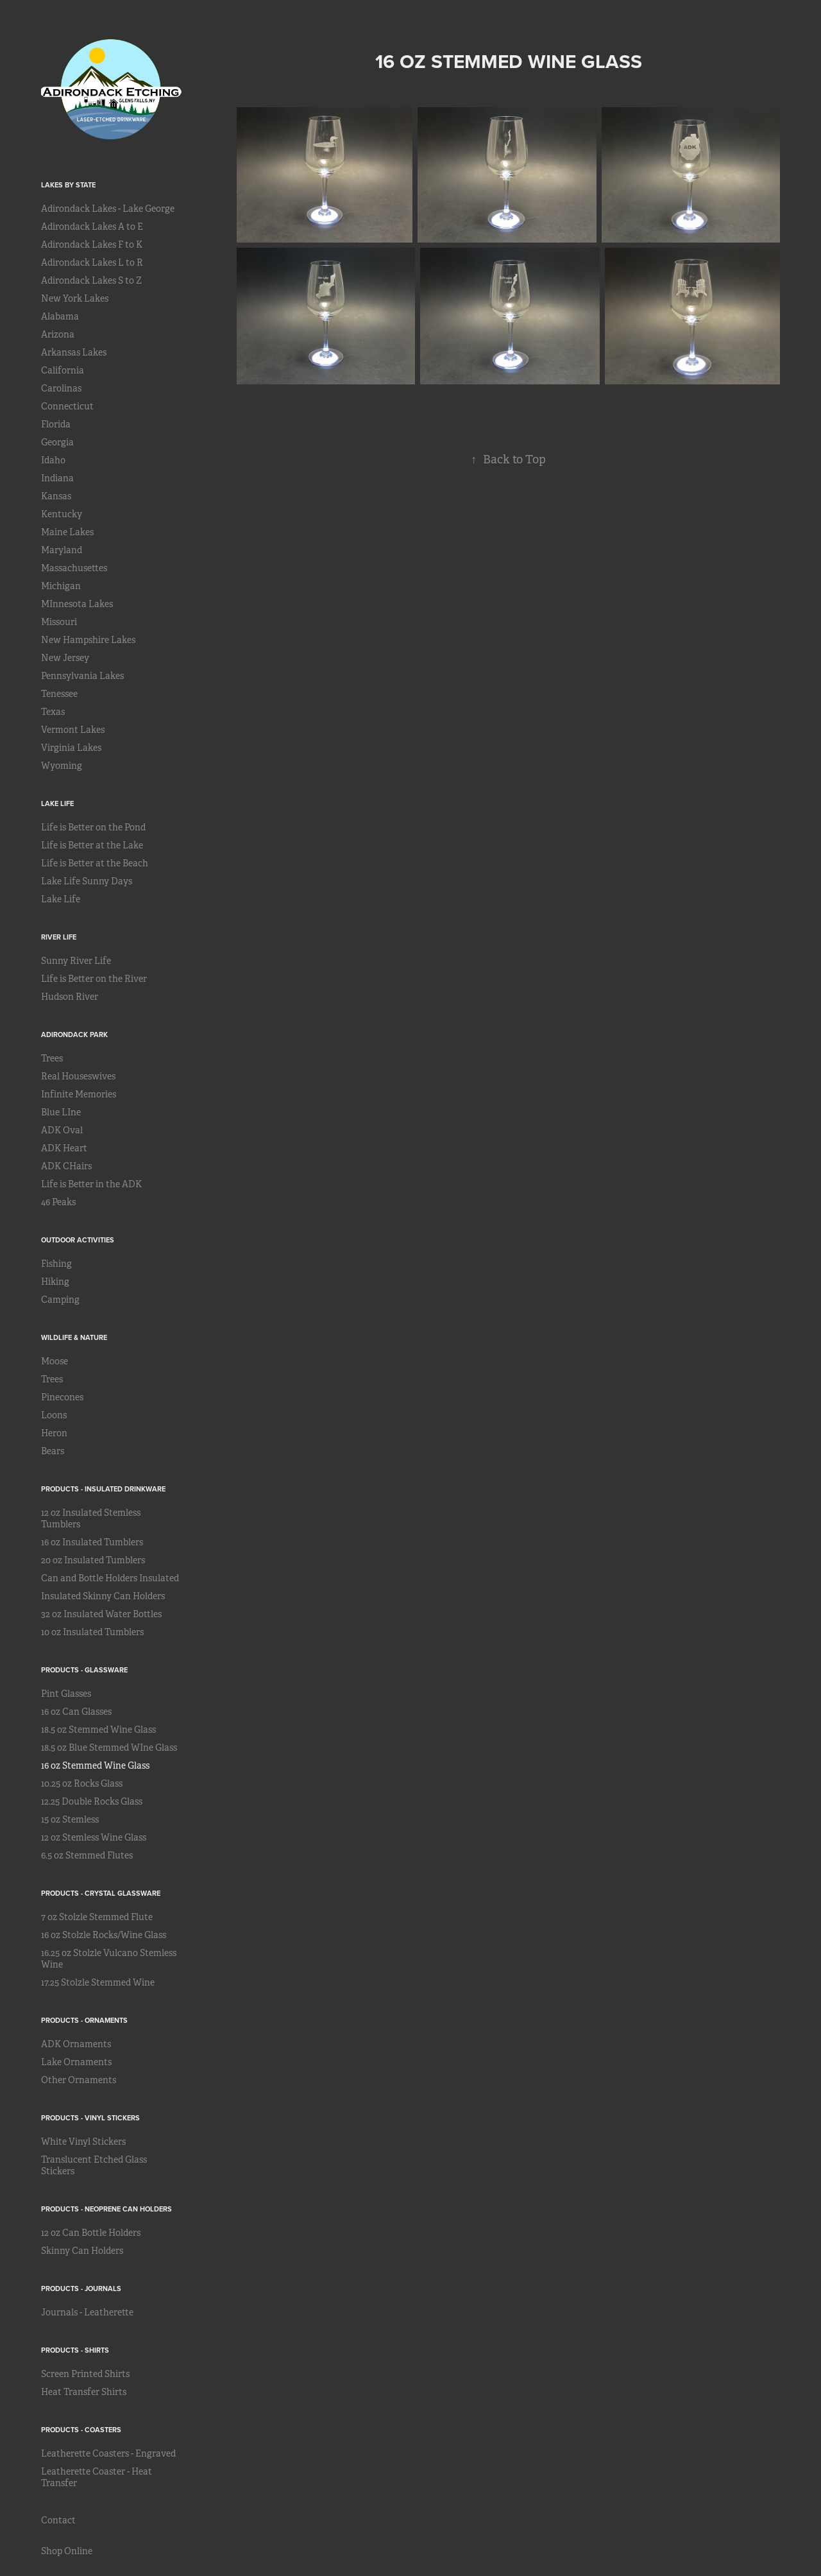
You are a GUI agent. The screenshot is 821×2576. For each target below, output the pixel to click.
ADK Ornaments (76, 2044)
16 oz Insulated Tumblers (92, 1542)
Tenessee (59, 694)
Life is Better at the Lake (92, 845)
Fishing (56, 1263)
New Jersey (65, 658)
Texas (53, 711)
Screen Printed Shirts (85, 2374)
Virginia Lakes (71, 747)
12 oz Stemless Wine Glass (93, 1837)
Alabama (60, 316)
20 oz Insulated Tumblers (93, 1560)
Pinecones (62, 1397)
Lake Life (57, 803)
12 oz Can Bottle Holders (90, 2232)
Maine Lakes (67, 532)
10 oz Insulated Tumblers (92, 1632)
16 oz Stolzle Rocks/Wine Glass (103, 1935)
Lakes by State (68, 185)
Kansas (56, 496)
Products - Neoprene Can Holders (106, 2209)
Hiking (55, 1281)
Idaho (53, 460)
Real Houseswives (78, 1076)
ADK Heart (64, 1148)
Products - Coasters (81, 2430)
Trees (52, 1058)
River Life (58, 937)
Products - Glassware (84, 1670)
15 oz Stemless (70, 1819)
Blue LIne (61, 1112)
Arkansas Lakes (73, 352)
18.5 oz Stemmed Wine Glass (98, 1729)
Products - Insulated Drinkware (103, 1489)
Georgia (57, 442)
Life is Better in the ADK (91, 1184)
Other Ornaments (78, 2080)
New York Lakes (74, 298)
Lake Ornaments (76, 2062)
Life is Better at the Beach (94, 863)
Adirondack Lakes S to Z (91, 280)
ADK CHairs (66, 1166)
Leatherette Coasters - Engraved (108, 2453)
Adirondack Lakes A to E (92, 226)
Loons (54, 1415)
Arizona (57, 334)
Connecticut (67, 406)
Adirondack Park (74, 1034)
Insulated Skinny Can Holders (103, 1596)
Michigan (61, 586)
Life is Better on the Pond (93, 827)
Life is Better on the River (94, 978)
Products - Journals (81, 2288)
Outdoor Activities (77, 1240)
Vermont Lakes (73, 729)
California (62, 370)
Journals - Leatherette (87, 2312)
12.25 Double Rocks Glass (91, 1801)
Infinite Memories (78, 1094)
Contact (58, 2520)
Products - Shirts (75, 2350)
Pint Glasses (66, 1693)
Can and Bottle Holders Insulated (110, 1578)
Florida (56, 424)
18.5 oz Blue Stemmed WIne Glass (109, 1747)
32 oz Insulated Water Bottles (101, 1614)
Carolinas (61, 388)
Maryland (61, 550)
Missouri (59, 622)
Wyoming (61, 765)
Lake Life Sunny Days (86, 881)
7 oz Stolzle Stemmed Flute (97, 1917)
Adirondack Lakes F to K (91, 244)
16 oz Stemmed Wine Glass (95, 1765)
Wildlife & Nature (74, 1337)
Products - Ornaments (84, 2020)
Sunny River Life (76, 960)
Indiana (57, 478)
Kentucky (61, 514)
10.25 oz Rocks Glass (82, 1783)
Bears (52, 1451)
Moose (54, 1361)
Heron (54, 1433)
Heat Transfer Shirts (83, 2392)
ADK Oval (62, 1130)
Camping (60, 1299)
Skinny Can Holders (82, 2250)
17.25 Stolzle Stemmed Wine (98, 1982)
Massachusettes (74, 568)
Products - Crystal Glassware (100, 1893)
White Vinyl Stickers (83, 2141)
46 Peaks (58, 1202)
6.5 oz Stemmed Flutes (87, 1855)
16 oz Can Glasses (76, 1711)
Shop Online (66, 2551)
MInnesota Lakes (77, 604)
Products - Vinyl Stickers (90, 2118)
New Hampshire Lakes (88, 640)
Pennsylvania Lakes (82, 676)
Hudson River (69, 996)
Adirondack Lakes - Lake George (107, 208)
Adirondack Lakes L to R (92, 262)
